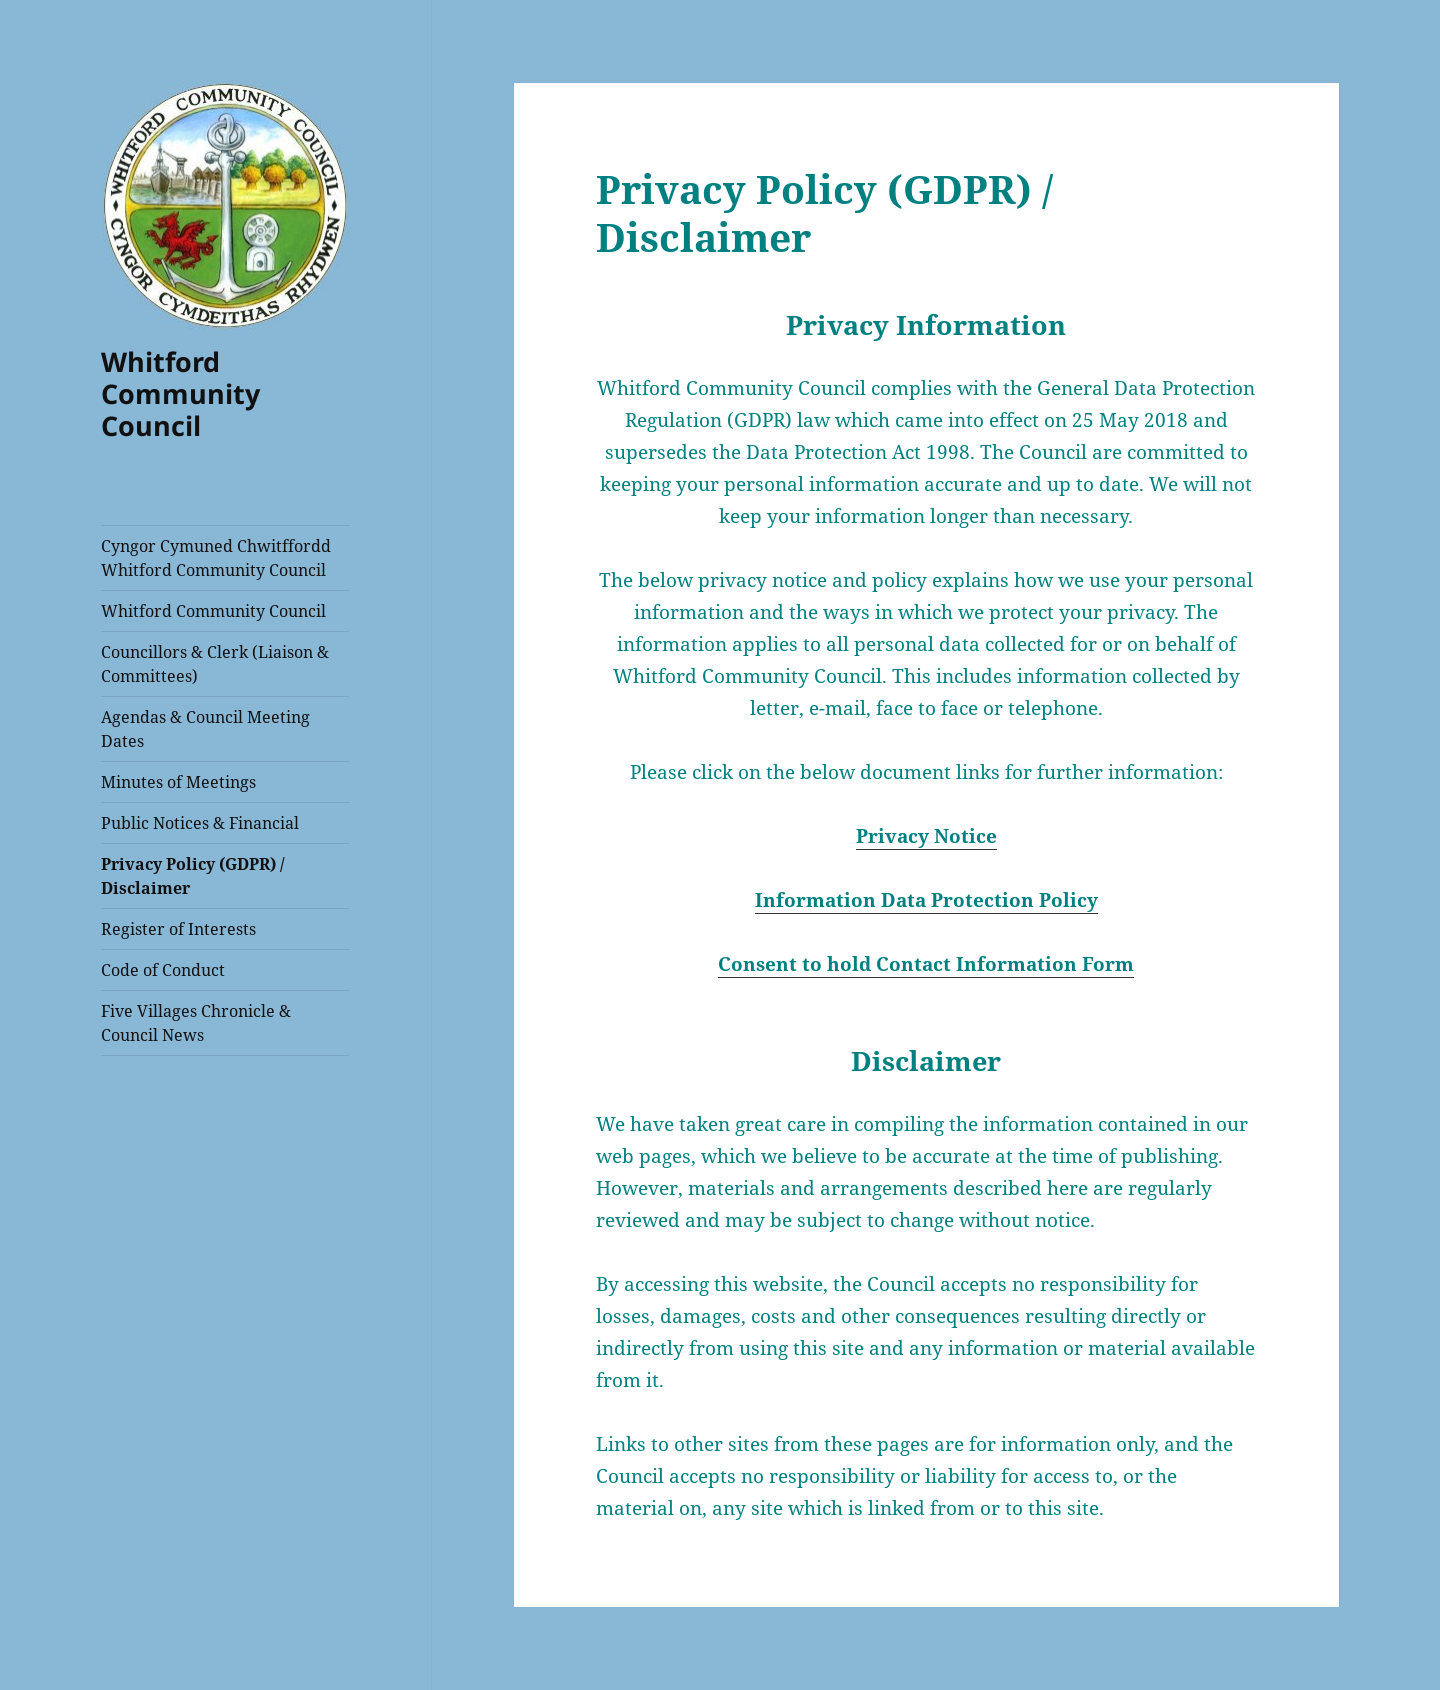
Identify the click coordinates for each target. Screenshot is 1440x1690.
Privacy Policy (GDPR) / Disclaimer (193, 876)
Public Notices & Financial (200, 823)
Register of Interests (178, 929)
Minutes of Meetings (178, 782)
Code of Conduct (163, 970)
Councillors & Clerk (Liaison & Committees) (215, 664)
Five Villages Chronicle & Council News (196, 1023)
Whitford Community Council (180, 393)
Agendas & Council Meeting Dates (205, 729)
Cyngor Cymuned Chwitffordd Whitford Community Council (216, 558)
